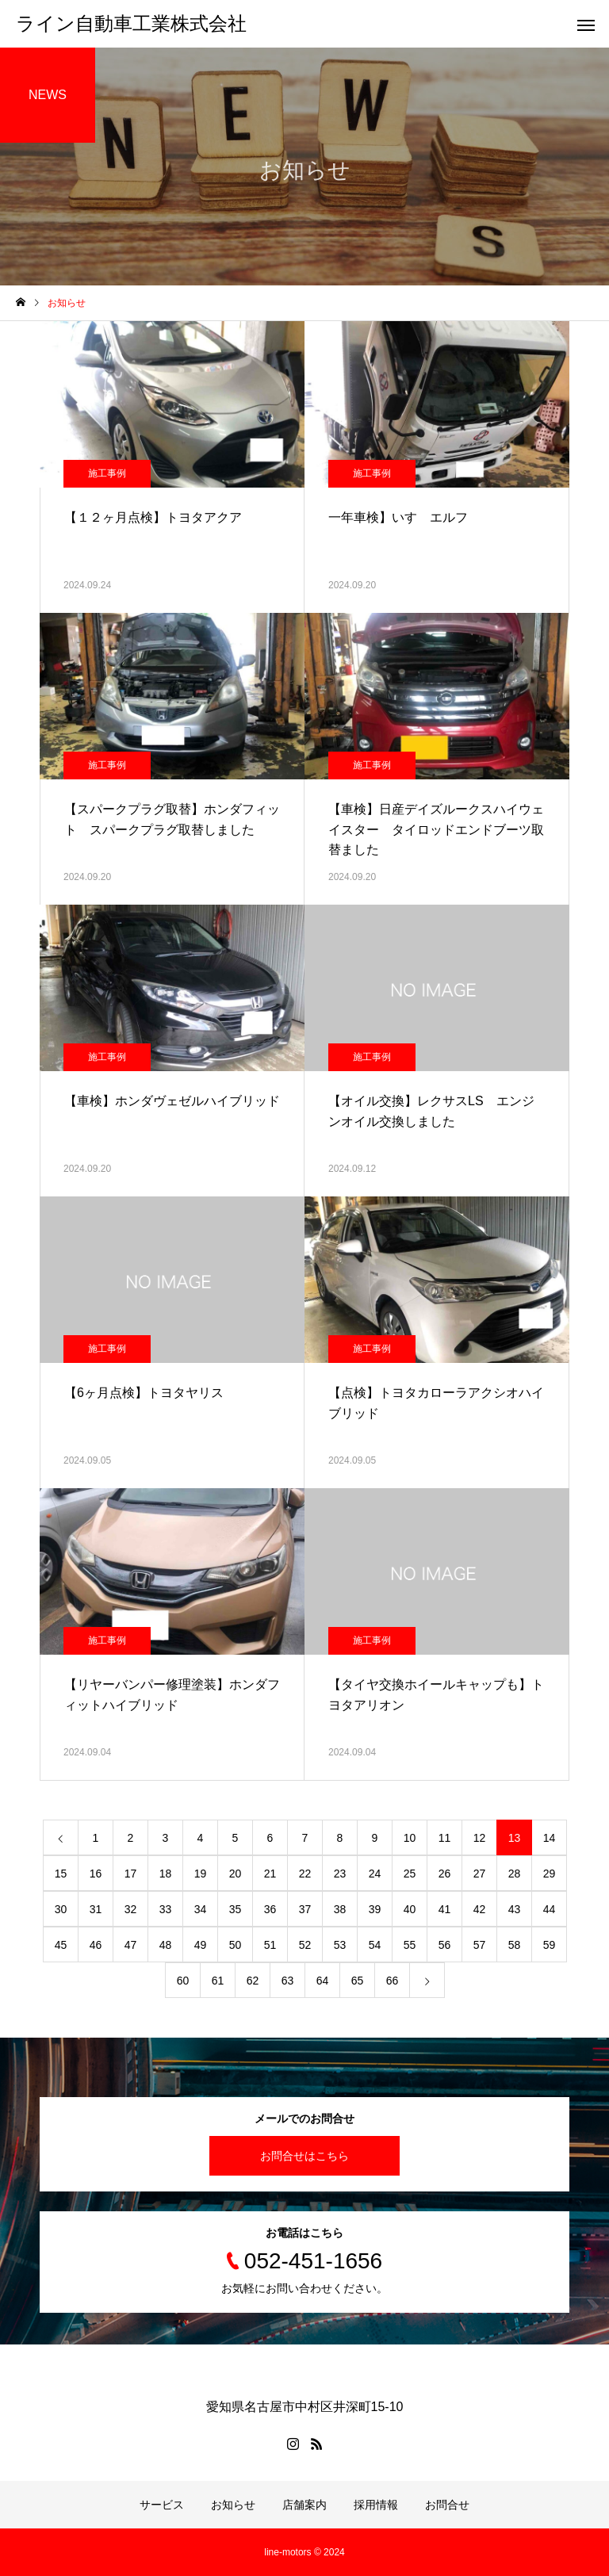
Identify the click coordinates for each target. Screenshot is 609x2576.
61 (218, 1980)
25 (410, 1873)
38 (340, 1909)
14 (549, 1838)
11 (445, 1838)
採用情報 (376, 2504)
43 (514, 1909)
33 (165, 1909)
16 (96, 1873)
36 (270, 1909)
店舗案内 (304, 2504)
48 (165, 1945)
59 (549, 1945)
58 (514, 1945)
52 (305, 1945)
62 (253, 1980)
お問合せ (447, 2504)
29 (549, 1873)
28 (514, 1873)
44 (549, 1909)
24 (375, 1873)
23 (340, 1873)
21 (270, 1873)
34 (200, 1909)
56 (445, 1945)
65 (357, 1980)
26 (445, 1873)
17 (130, 1873)
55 (410, 1945)
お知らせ (233, 2504)
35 (235, 1909)
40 (410, 1909)
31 (96, 1909)
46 (96, 1945)
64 (322, 1980)
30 (61, 1909)
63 (288, 1980)
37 (305, 1909)
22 (305, 1873)
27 (479, 1873)
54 (375, 1945)
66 (392, 1980)
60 (183, 1980)
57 (479, 1945)
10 (410, 1838)
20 (235, 1873)
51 (270, 1945)
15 (61, 1873)
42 (479, 1909)
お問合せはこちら (304, 2155)
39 (375, 1909)
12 (479, 1838)
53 (340, 1945)
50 (235, 1945)
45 (61, 1945)
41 (445, 1909)
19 (200, 1873)
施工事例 (107, 473)
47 (130, 1945)
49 (200, 1945)
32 (130, 1909)
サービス (162, 2504)
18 (165, 1873)
